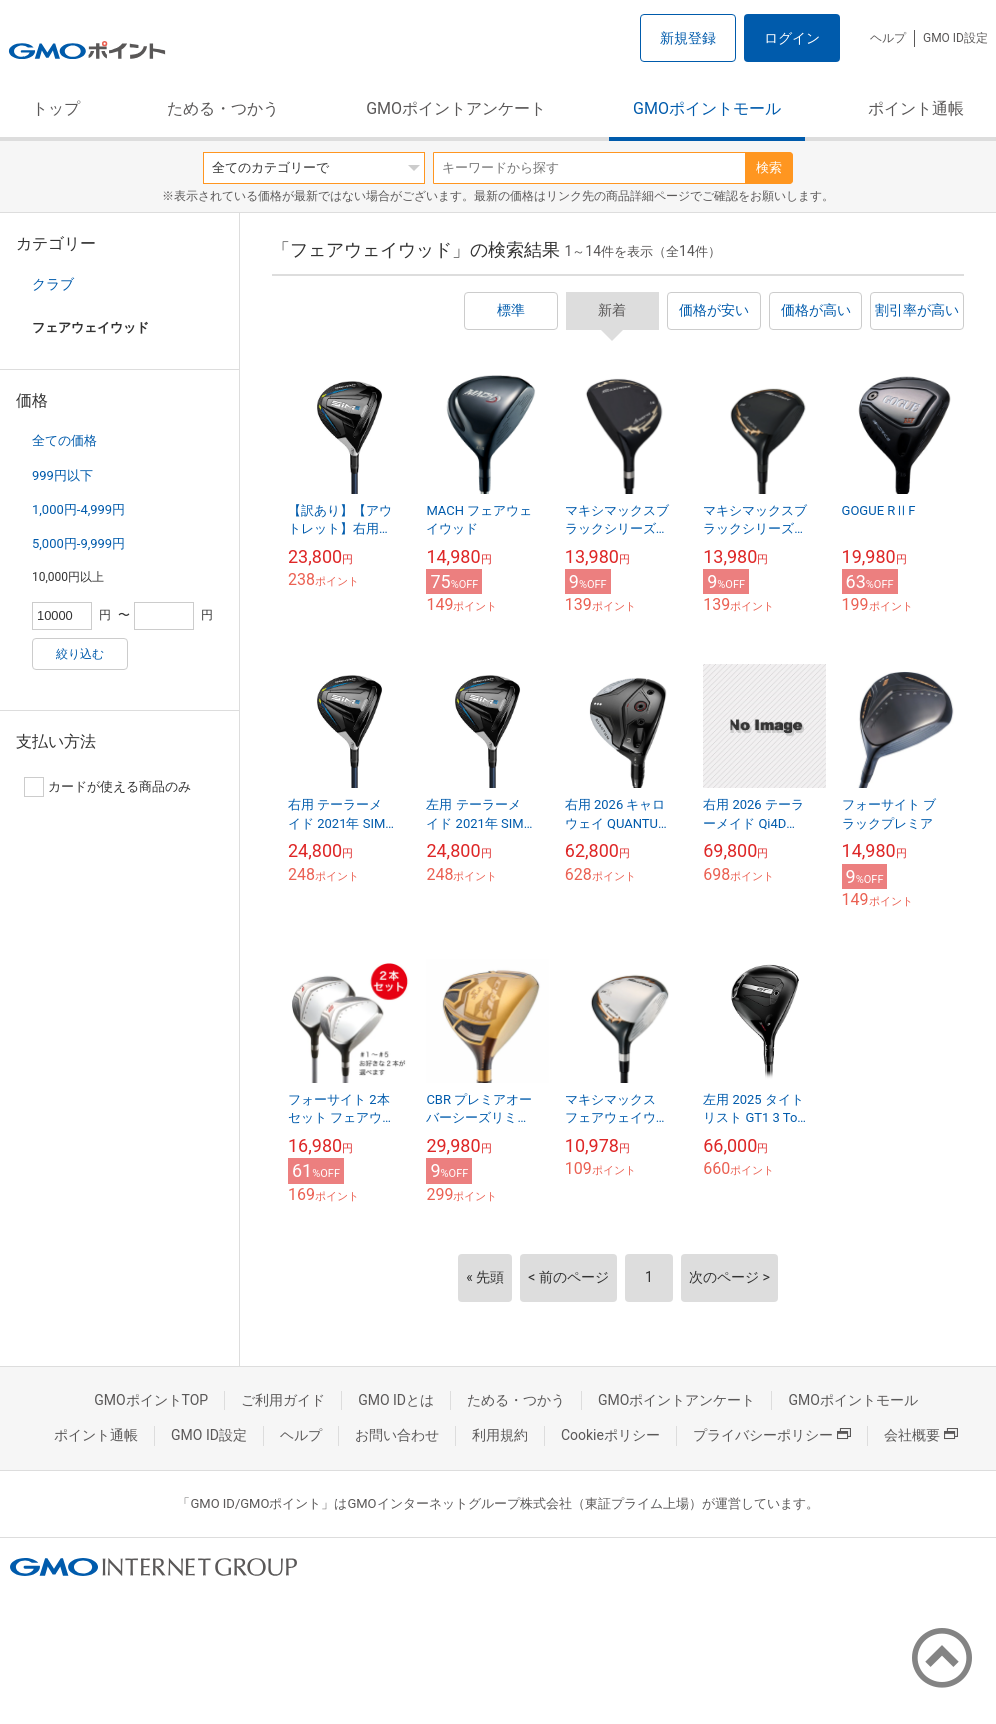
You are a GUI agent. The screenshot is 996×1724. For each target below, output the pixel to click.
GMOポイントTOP (151, 1400)
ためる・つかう (223, 108)
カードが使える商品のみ (107, 787)
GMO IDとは (396, 1400)
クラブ (53, 284)
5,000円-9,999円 (78, 543)
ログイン (792, 38)
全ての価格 (64, 440)
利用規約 (500, 1435)
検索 (769, 167)
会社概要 (921, 1435)
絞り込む (80, 654)
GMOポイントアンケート (456, 108)
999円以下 (62, 475)
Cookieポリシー (610, 1435)
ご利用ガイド (283, 1400)
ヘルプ (888, 38)
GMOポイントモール (707, 108)
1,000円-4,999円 (78, 509)
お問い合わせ (397, 1435)
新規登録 (688, 38)
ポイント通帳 (916, 108)
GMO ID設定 (955, 38)
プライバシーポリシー (772, 1435)
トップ (56, 108)
